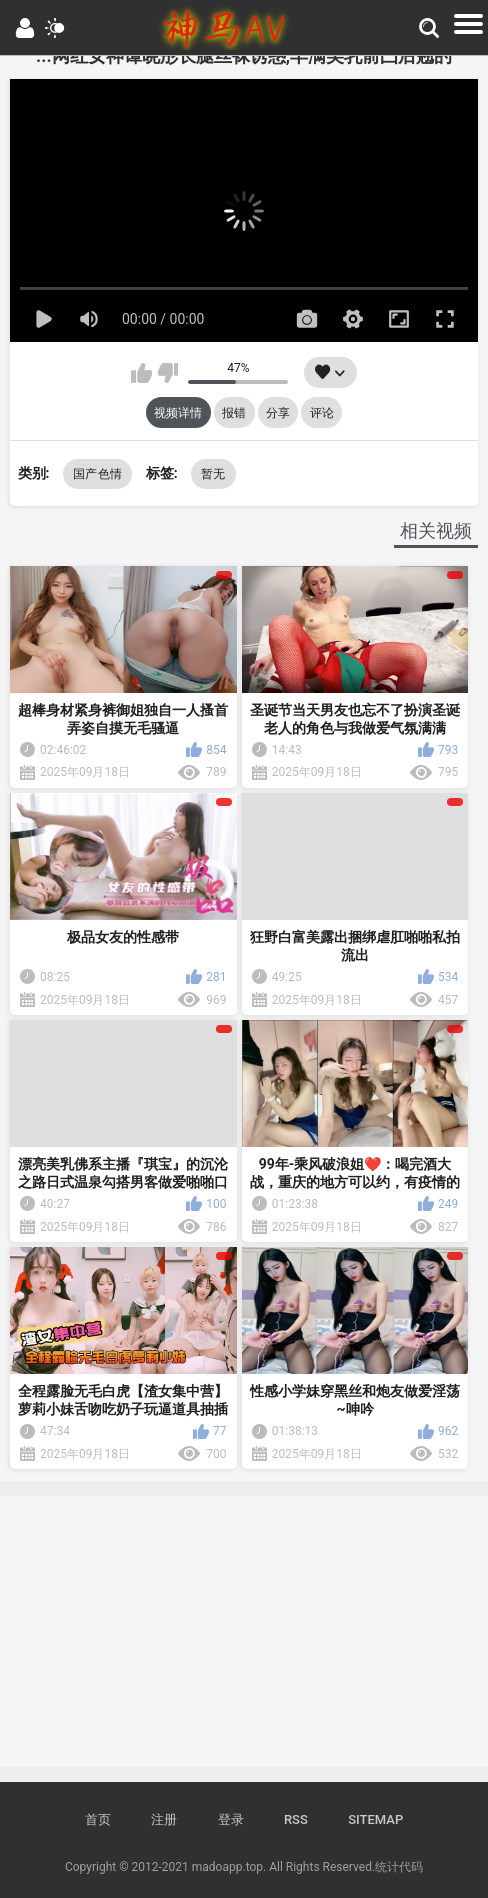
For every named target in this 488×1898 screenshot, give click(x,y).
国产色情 (97, 474)
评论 (322, 413)
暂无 (213, 474)
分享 (278, 413)
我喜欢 (141, 373)
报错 (234, 413)
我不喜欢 (167, 373)
